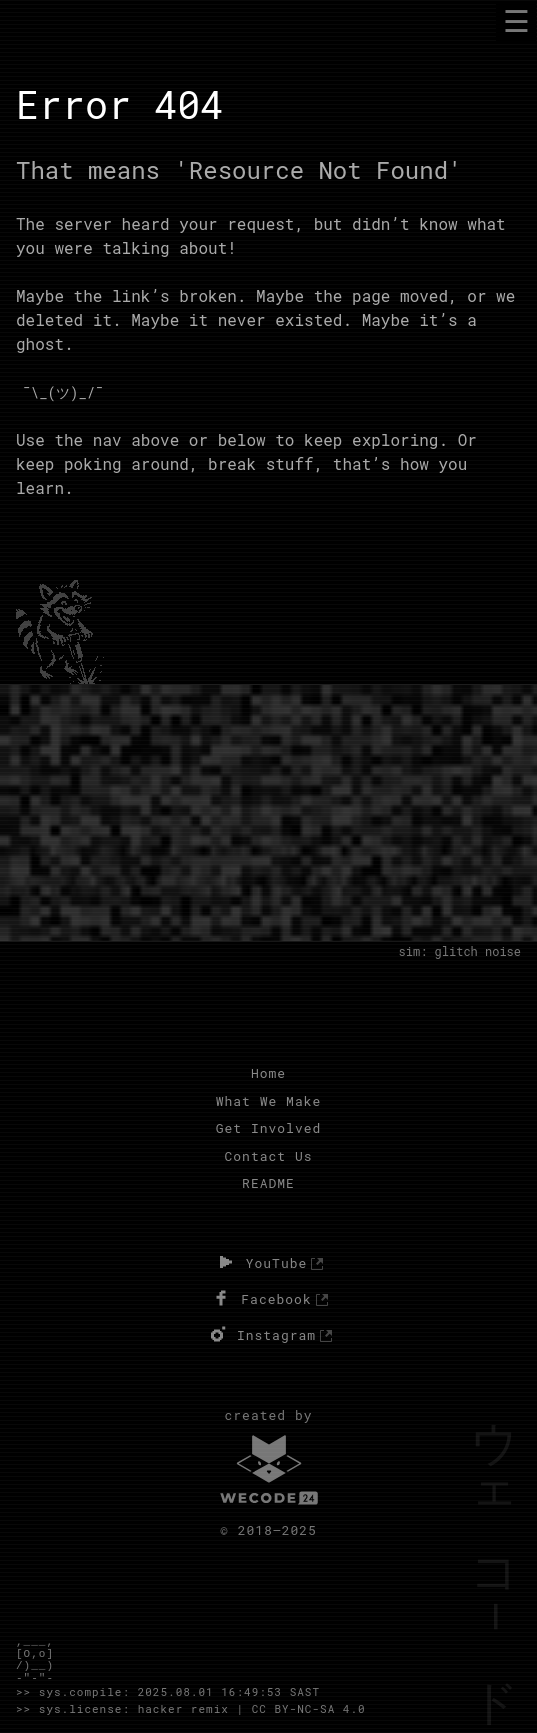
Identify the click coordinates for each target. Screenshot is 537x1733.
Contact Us (268, 1156)
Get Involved (269, 1128)
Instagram (260, 1334)
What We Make (269, 1101)
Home (268, 1073)
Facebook (260, 1298)
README (268, 1183)
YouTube (261, 1262)
